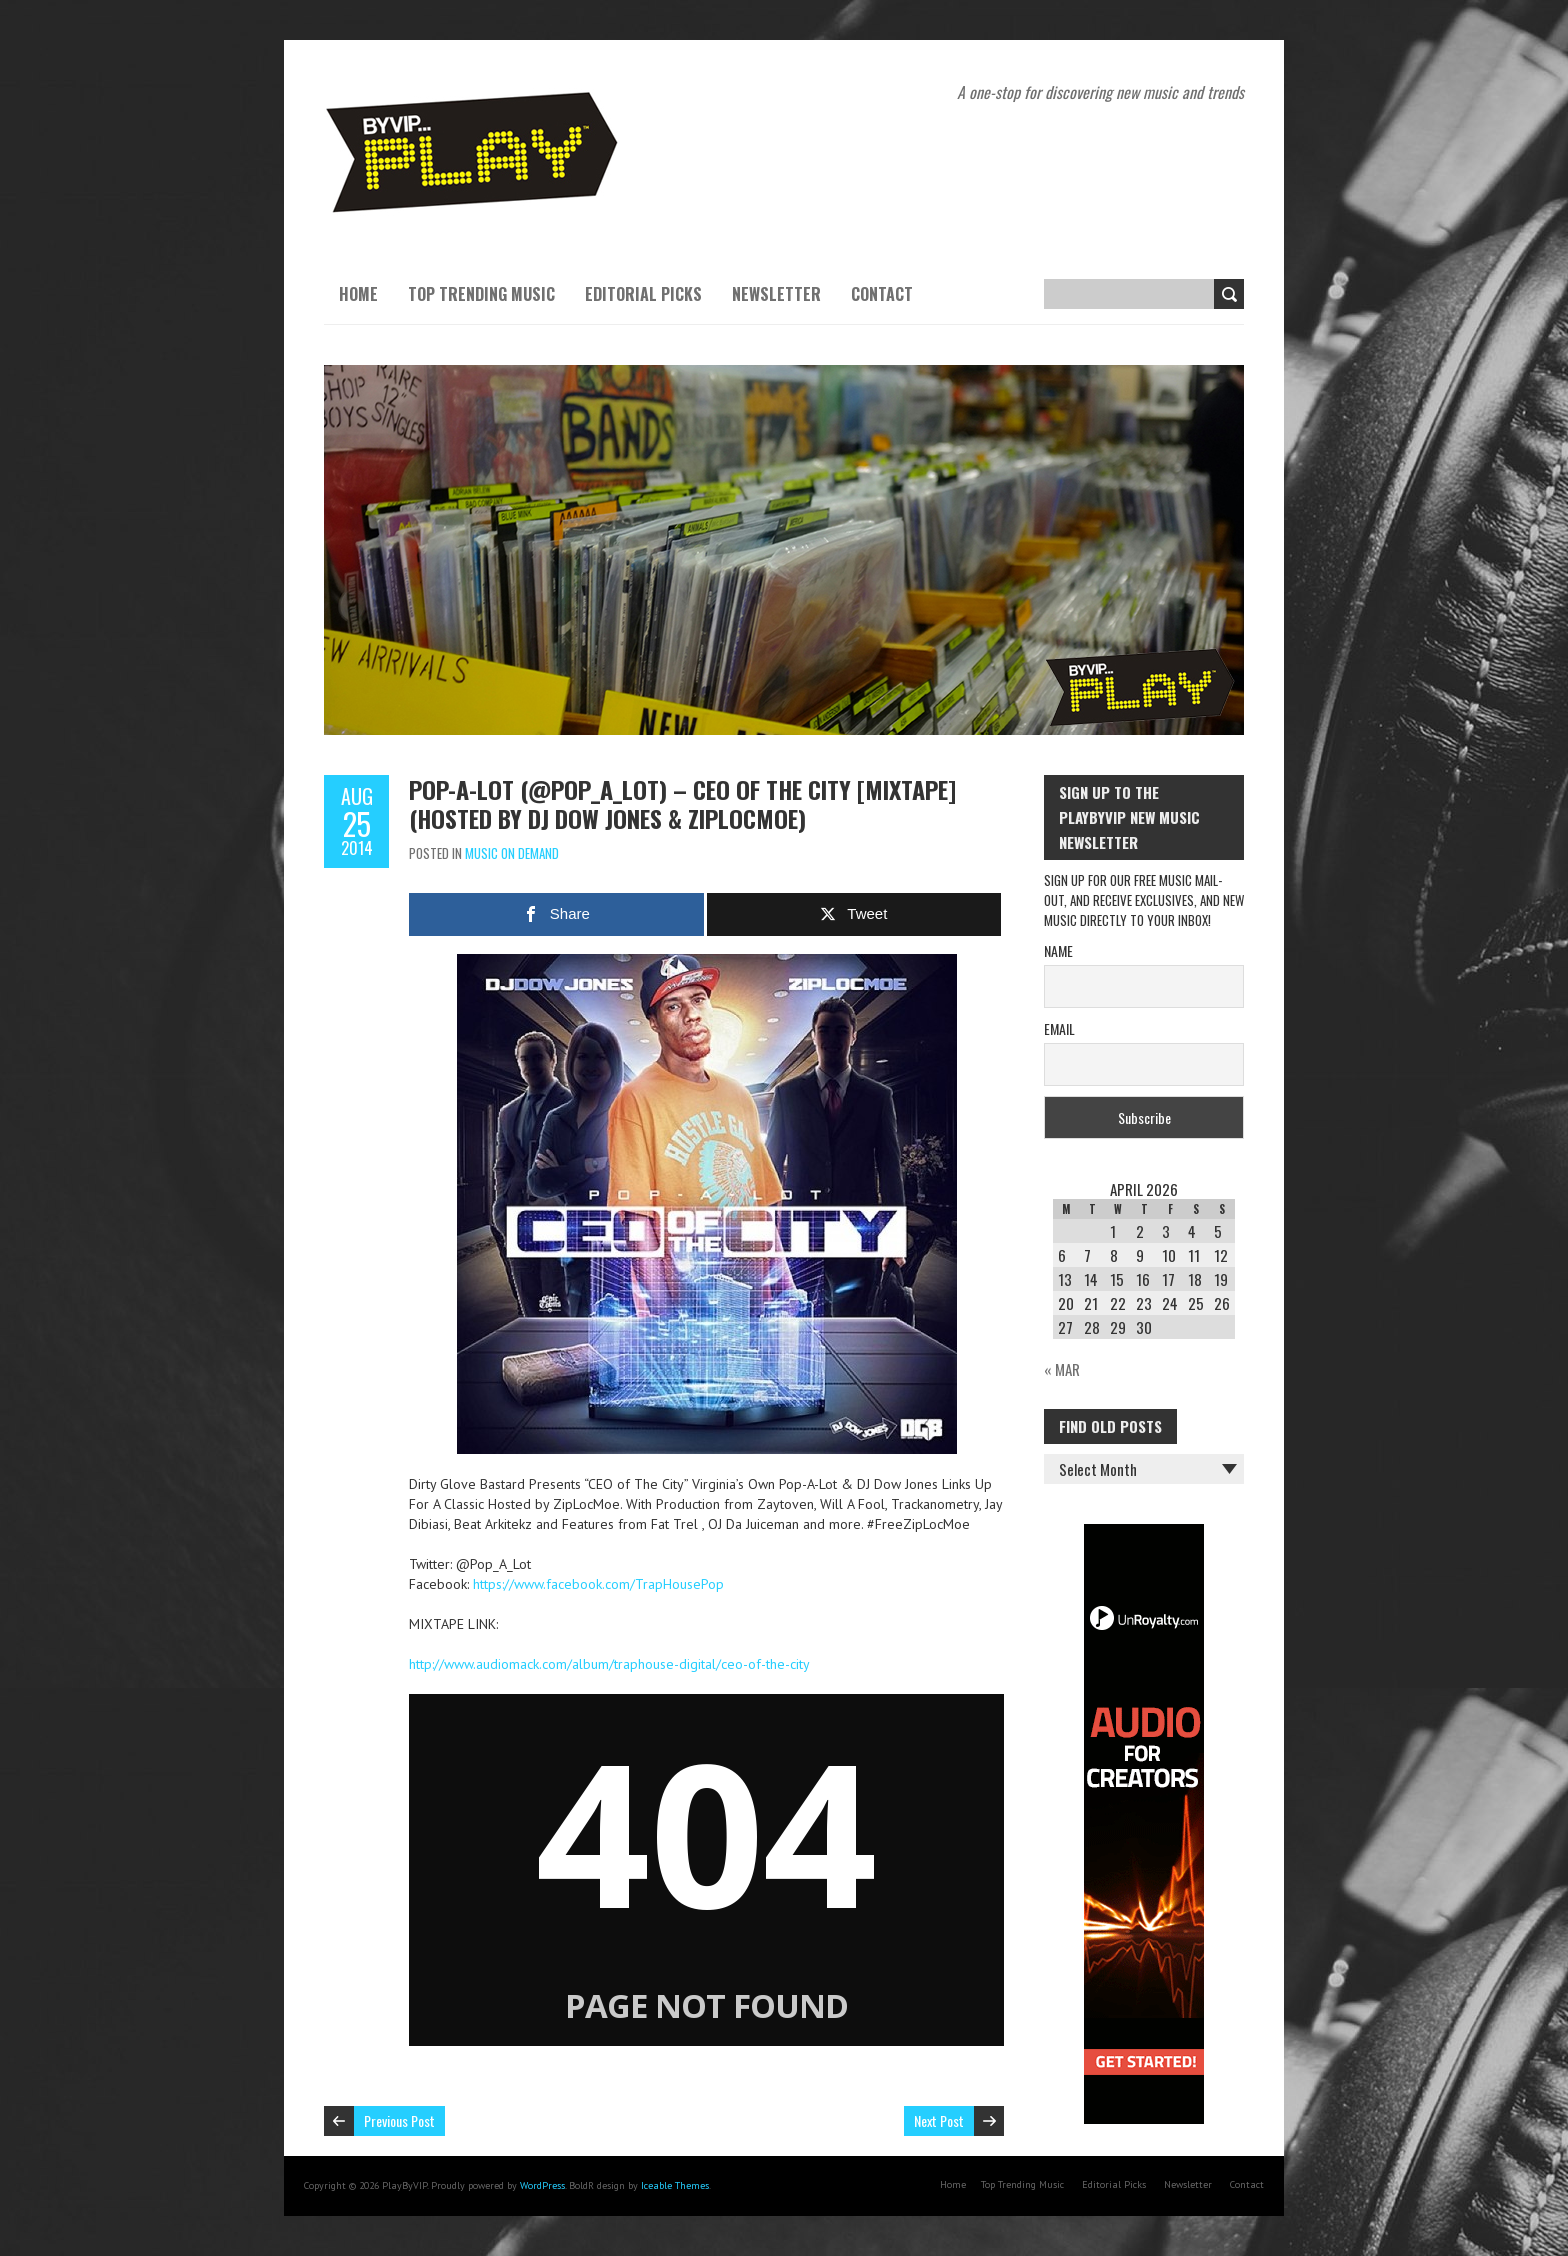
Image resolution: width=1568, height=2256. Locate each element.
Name (1058, 950)
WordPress (542, 2185)
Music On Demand (512, 853)
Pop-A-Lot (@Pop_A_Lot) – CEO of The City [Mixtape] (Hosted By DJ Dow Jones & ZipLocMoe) (682, 803)
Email (1059, 1028)
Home (358, 294)
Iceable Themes (675, 2185)
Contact (882, 294)
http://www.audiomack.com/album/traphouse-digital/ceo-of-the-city (609, 1664)
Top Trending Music (481, 294)
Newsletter (776, 294)
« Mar (1062, 1369)
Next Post (939, 2120)
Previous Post (399, 2120)
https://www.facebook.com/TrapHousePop (598, 1584)
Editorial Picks (643, 294)
